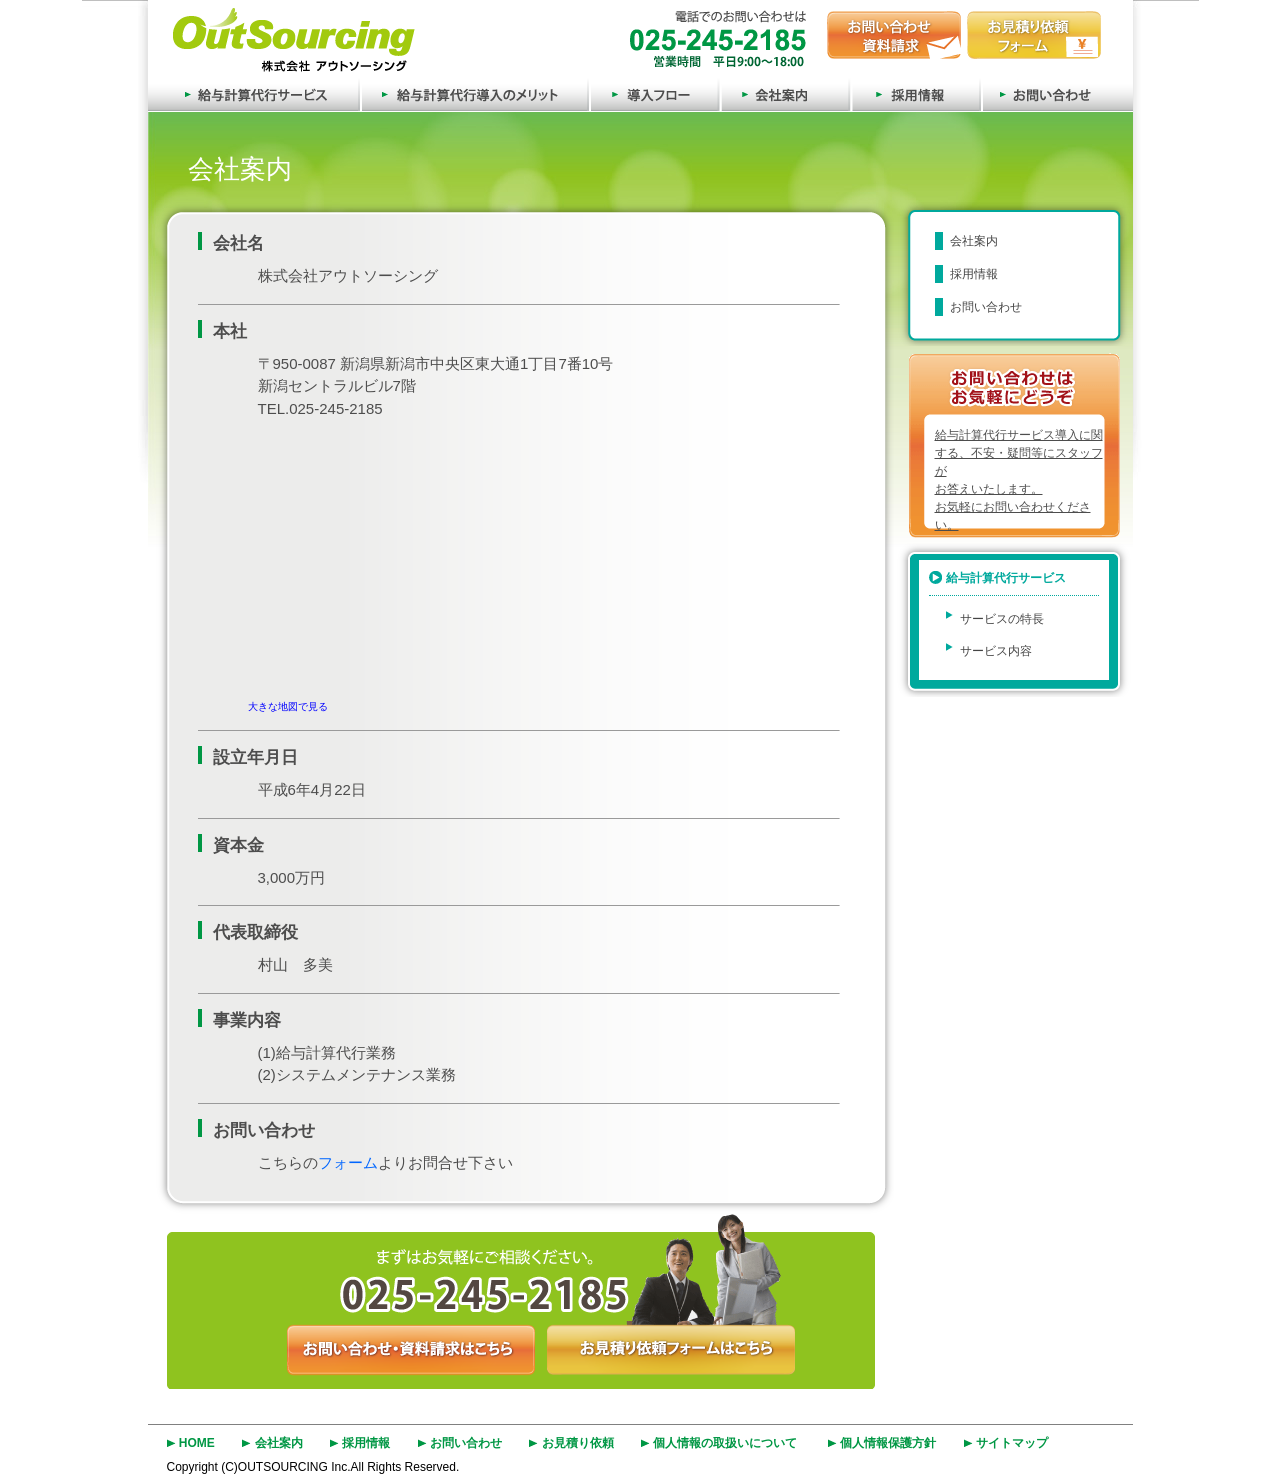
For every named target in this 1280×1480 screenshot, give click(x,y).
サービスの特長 (1002, 619)
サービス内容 (996, 651)
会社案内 (785, 93)
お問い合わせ (1057, 93)
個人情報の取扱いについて (725, 1443)
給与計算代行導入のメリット (474, 93)
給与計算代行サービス (254, 93)
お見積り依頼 (578, 1443)
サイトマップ (1012, 1443)
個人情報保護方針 (888, 1443)
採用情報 (915, 93)
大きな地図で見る (288, 706)
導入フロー (654, 93)
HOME (197, 1443)
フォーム (348, 1162)
